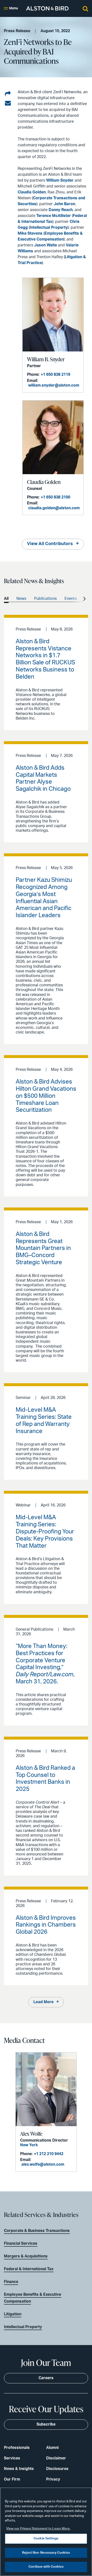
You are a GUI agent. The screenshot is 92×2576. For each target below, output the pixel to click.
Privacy (53, 2479)
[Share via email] (8, 103)
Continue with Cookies (46, 2566)
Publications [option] (45, 599)
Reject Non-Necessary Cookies (46, 2552)
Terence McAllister (53, 216)
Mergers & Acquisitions (26, 2256)
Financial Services (20, 2243)
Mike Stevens (30, 233)
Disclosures (57, 2469)
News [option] (21, 599)
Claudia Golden (32, 192)
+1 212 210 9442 (48, 2154)
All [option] (6, 599)
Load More (43, 2002)
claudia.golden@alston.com (54, 508)
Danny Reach (61, 210)
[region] (46, 2531)
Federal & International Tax (28, 2269)
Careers (46, 2378)
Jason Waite (45, 245)
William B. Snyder (46, 359)
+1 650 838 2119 (55, 374)
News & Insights (19, 2469)
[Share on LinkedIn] (8, 94)
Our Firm (12, 2479)
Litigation (12, 2314)
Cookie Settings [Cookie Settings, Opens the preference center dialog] (46, 2538)
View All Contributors (50, 544)
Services (12, 2458)
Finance (11, 2282)
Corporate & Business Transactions (37, 2231)
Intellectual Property (49, 227)
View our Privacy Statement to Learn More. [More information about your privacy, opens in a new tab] (38, 2528)
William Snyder (60, 180)
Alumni (52, 2448)
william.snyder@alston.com (53, 385)
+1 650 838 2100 (55, 497)
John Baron (64, 204)
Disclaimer (56, 2458)
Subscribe (46, 2424)
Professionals (17, 2448)
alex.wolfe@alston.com (42, 2164)
